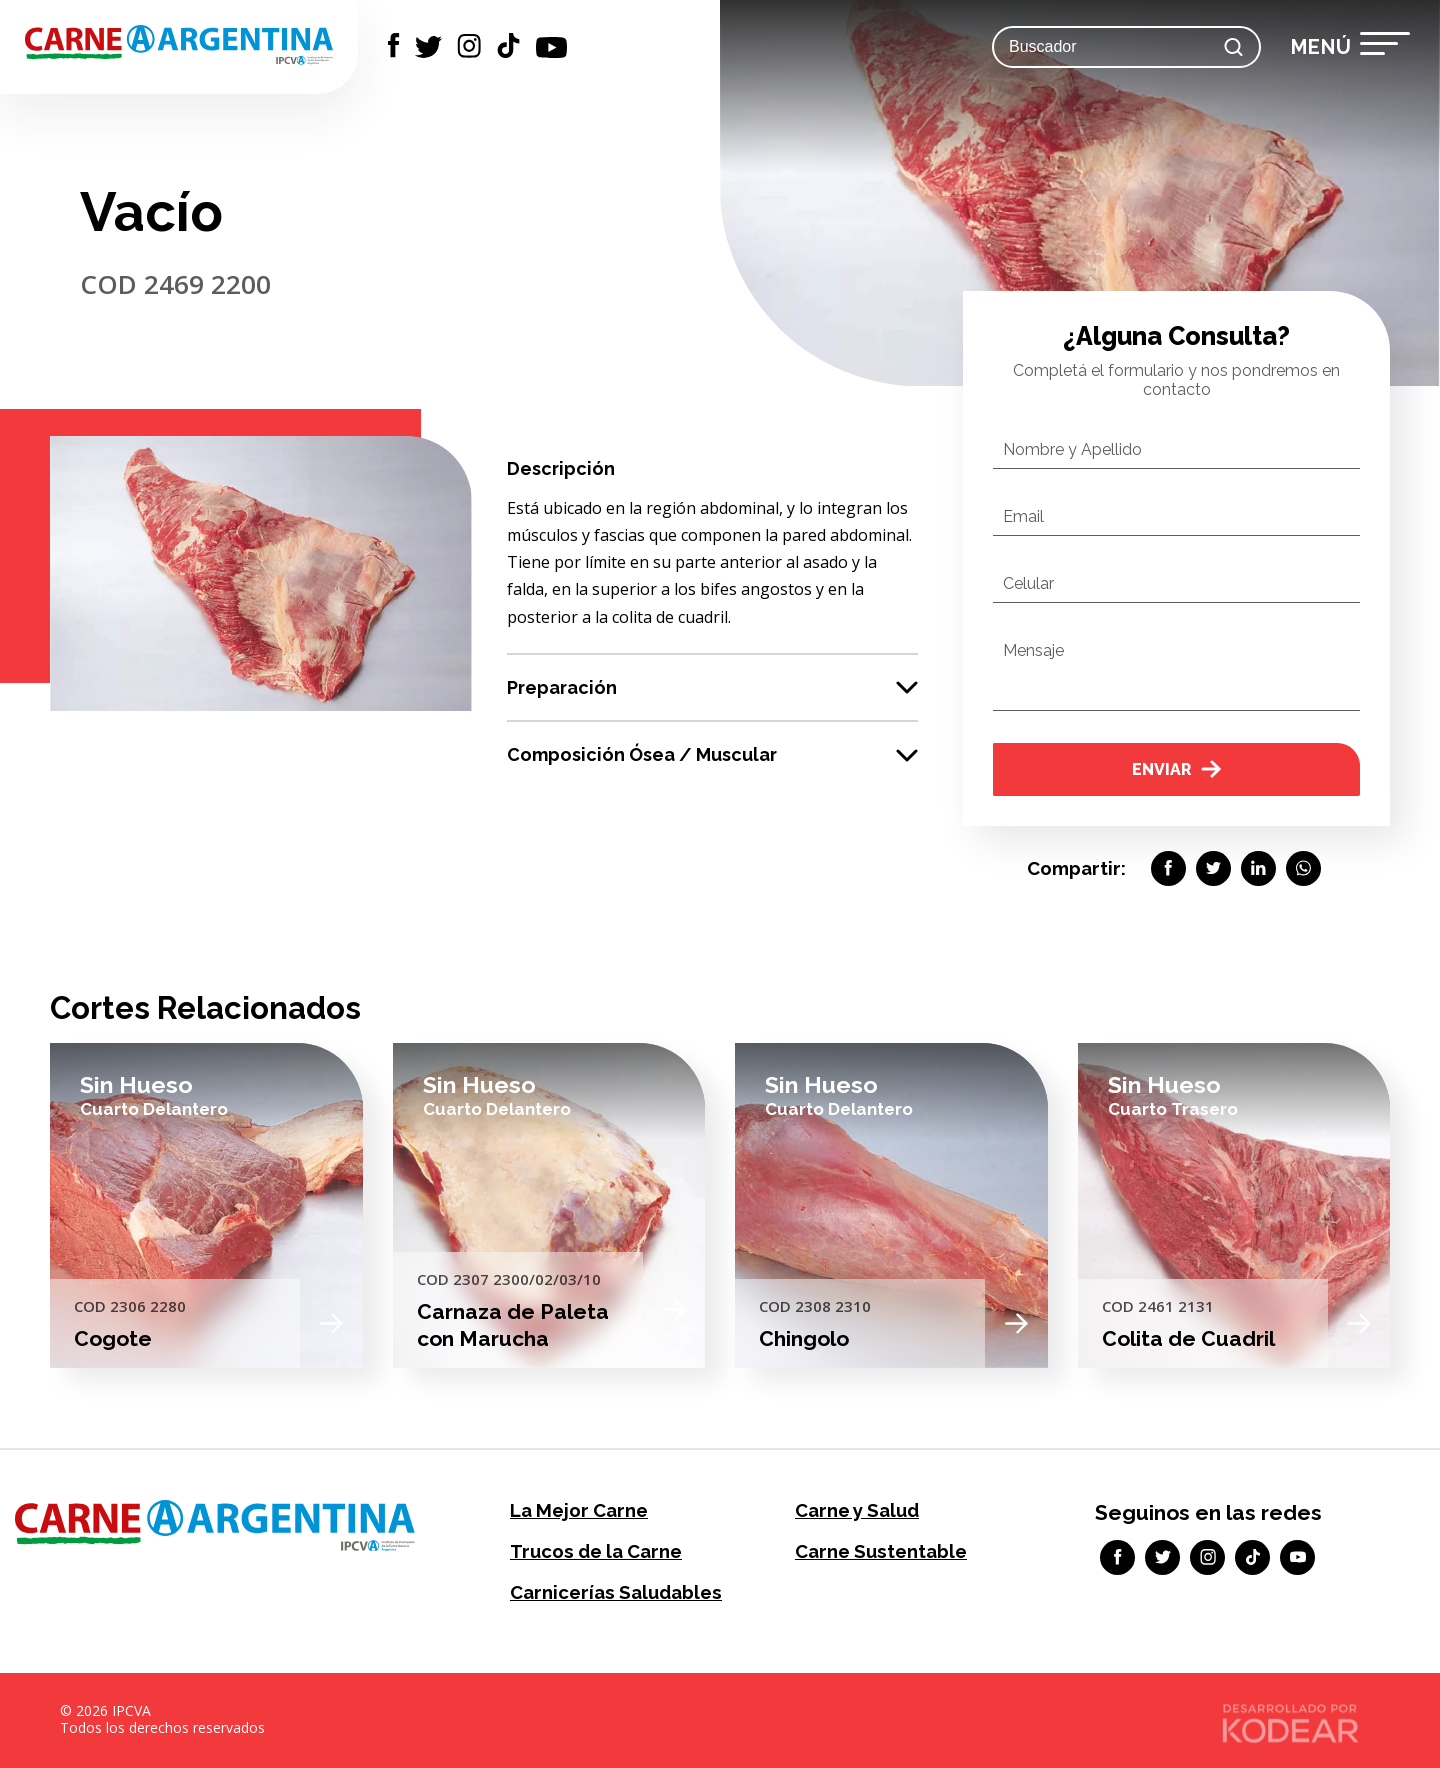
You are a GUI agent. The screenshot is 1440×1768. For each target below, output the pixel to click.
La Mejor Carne (577, 1510)
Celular (1028, 583)
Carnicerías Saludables (613, 1592)
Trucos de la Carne (594, 1551)
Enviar (1176, 769)
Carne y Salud (856, 1510)
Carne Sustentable (879, 1551)
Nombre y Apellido (1072, 449)
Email (1023, 516)
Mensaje (1033, 650)
